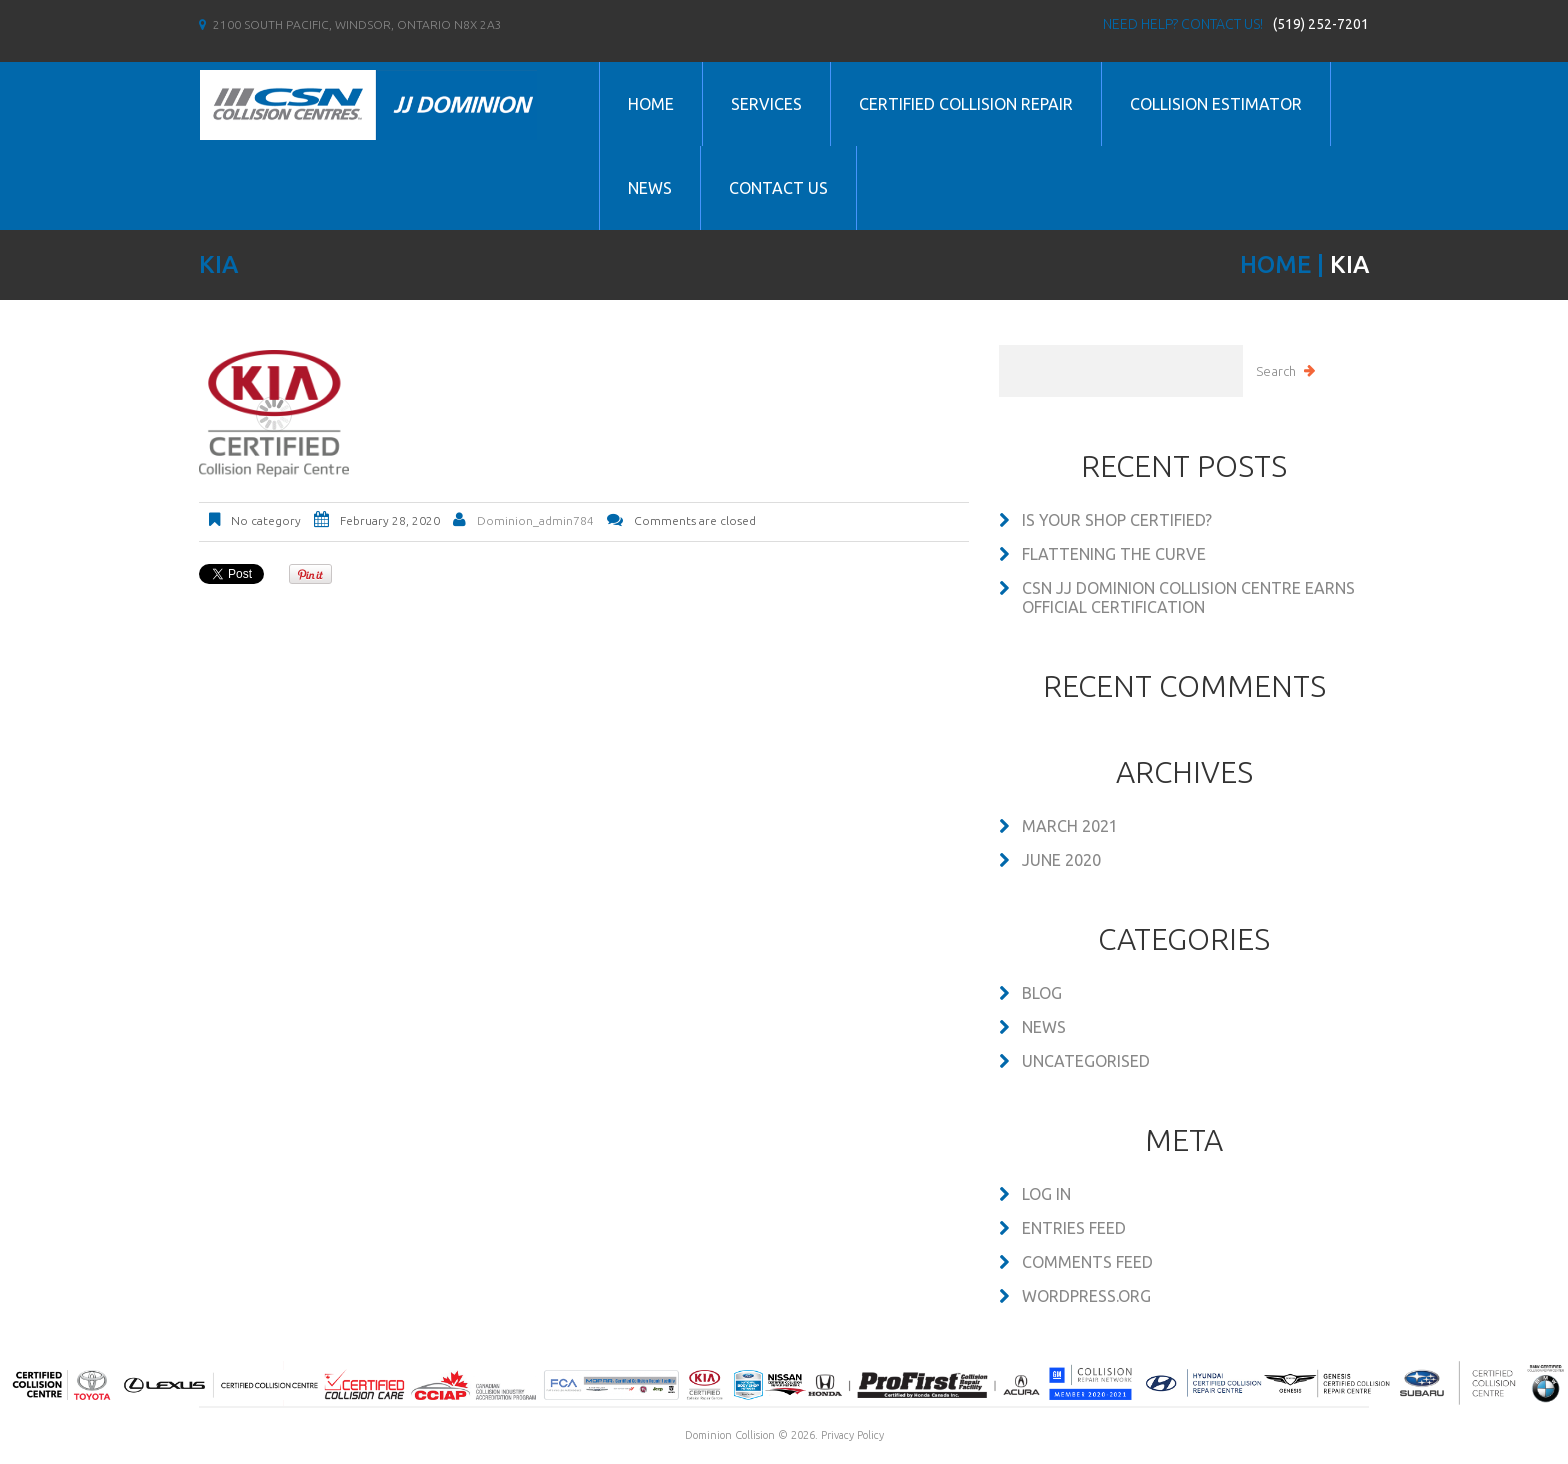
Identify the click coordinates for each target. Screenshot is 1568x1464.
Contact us (778, 188)
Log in (1046, 1194)
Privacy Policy (852, 1435)
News (650, 188)
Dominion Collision (730, 1435)
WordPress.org (1086, 1296)
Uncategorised (1086, 1061)
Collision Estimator (1216, 104)
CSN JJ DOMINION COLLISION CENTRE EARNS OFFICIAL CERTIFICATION (1188, 597)
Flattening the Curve (1114, 554)
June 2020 (1061, 860)
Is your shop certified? (1117, 520)
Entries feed (1074, 1228)
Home (651, 104)
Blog (1042, 993)
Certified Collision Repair (966, 104)
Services (766, 104)
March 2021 (1070, 826)
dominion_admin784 (535, 520)
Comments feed (1087, 1262)
